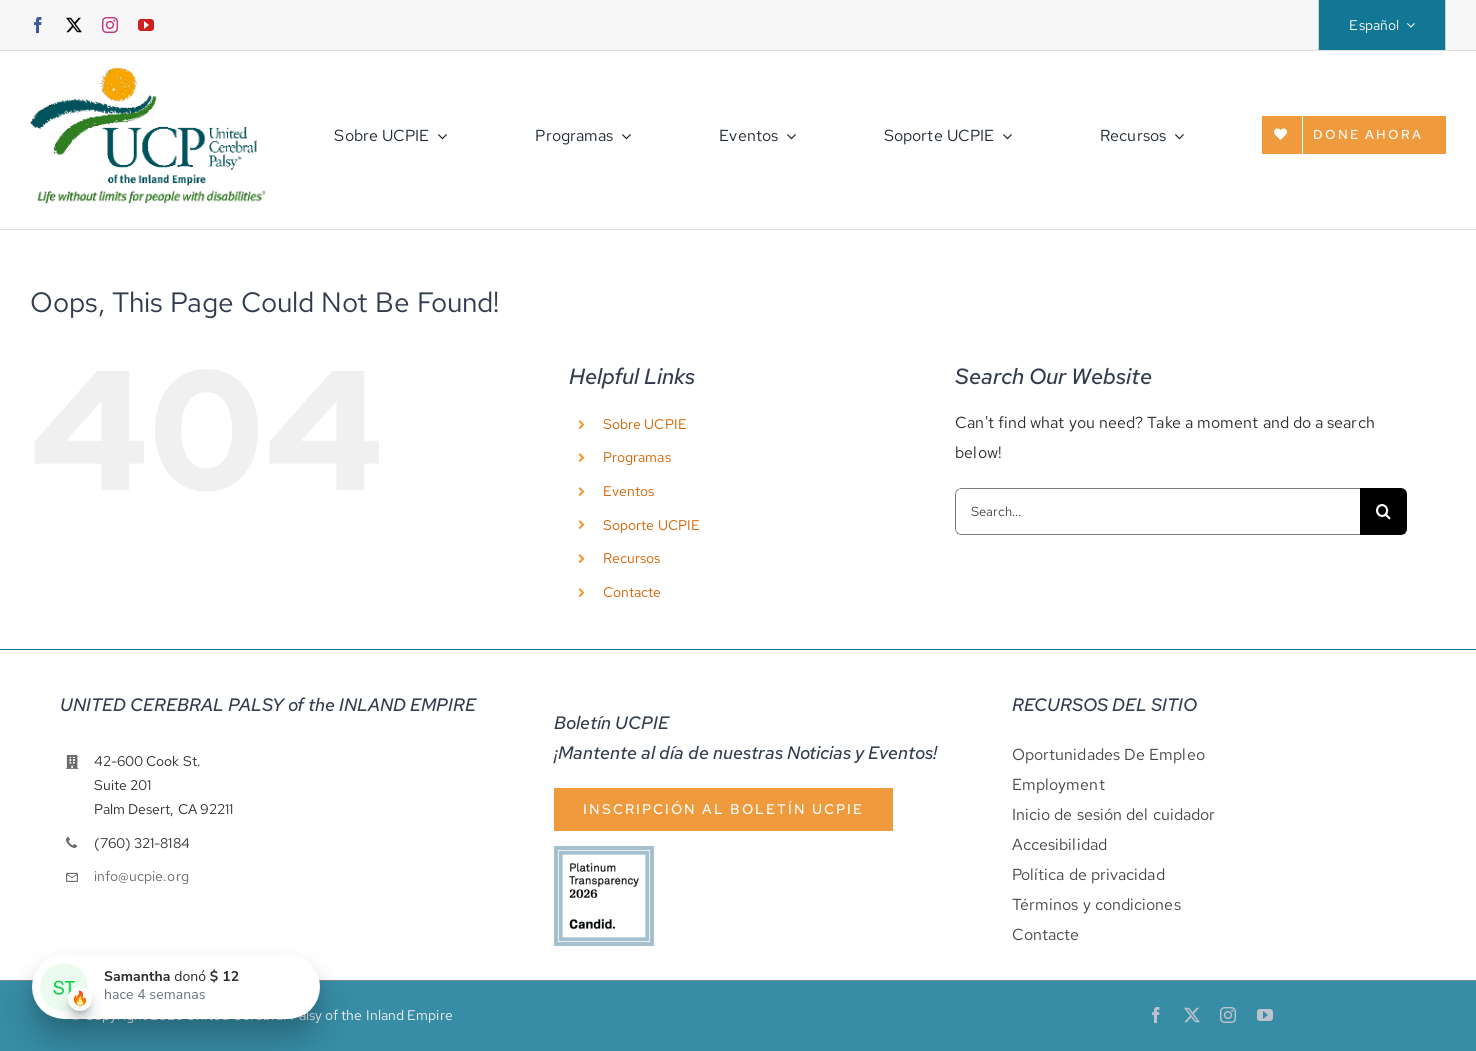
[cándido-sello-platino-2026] (604, 853)
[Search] (1383, 511)
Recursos (632, 558)
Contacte (632, 592)
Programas (637, 457)
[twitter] (74, 25)
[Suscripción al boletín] (723, 809)
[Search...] (1157, 511)
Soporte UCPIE (651, 525)
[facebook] (38, 25)
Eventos (629, 491)
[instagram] (110, 25)
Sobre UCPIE (645, 424)
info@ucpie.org (141, 876)
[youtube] (146, 25)
